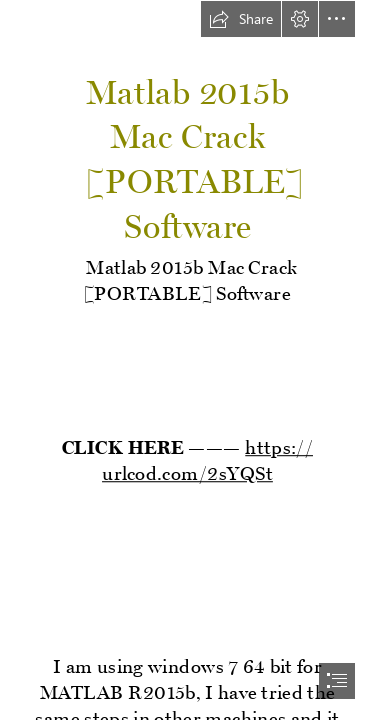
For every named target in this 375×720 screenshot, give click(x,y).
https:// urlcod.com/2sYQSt (207, 456)
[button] (241, 19)
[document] (187, 360)
